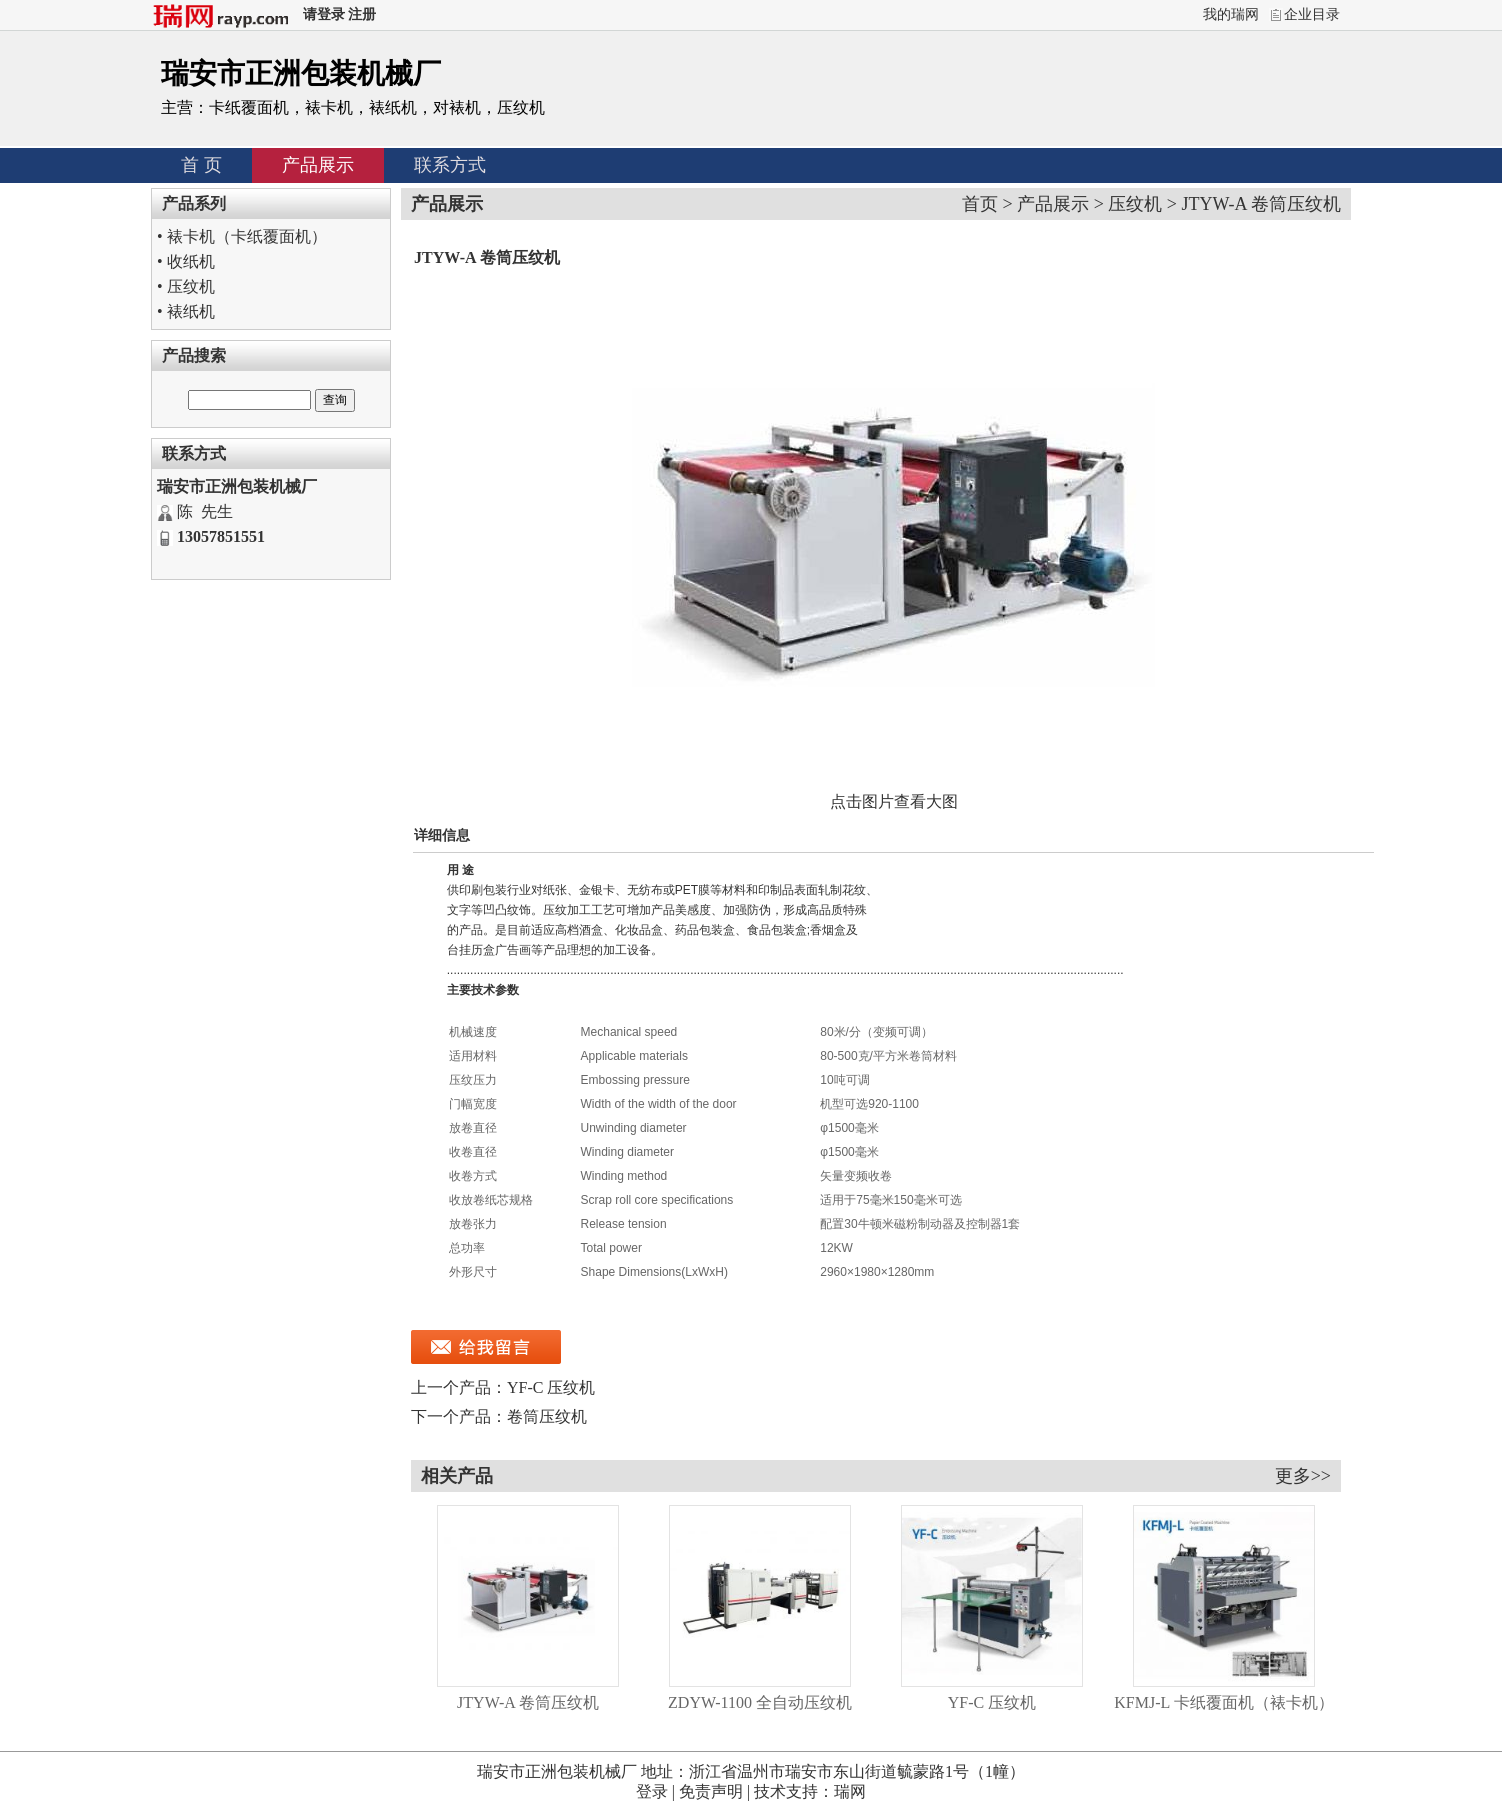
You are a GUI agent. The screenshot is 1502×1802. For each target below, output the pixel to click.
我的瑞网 (1231, 14)
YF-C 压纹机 (551, 1387)
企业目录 (1312, 14)
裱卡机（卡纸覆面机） (247, 236)
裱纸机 (191, 311)
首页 (980, 204)
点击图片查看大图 (894, 801)
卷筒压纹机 (547, 1416)
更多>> (1303, 1476)
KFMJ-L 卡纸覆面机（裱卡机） (1223, 1702)
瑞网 (850, 1791)
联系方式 (450, 165)
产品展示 (318, 165)
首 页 (201, 165)
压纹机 (191, 286)
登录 (652, 1791)
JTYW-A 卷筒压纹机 (528, 1702)
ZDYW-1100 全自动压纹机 (760, 1702)
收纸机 (191, 261)
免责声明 (711, 1791)
